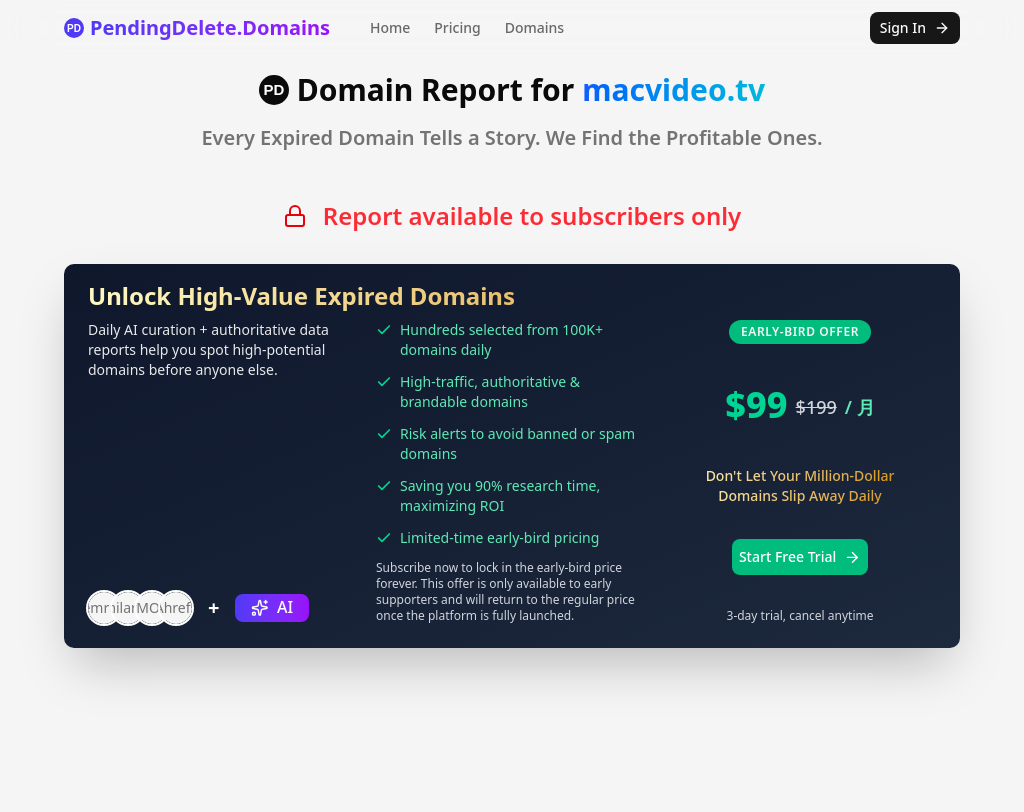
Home (390, 27)
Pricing (457, 27)
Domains (534, 27)
